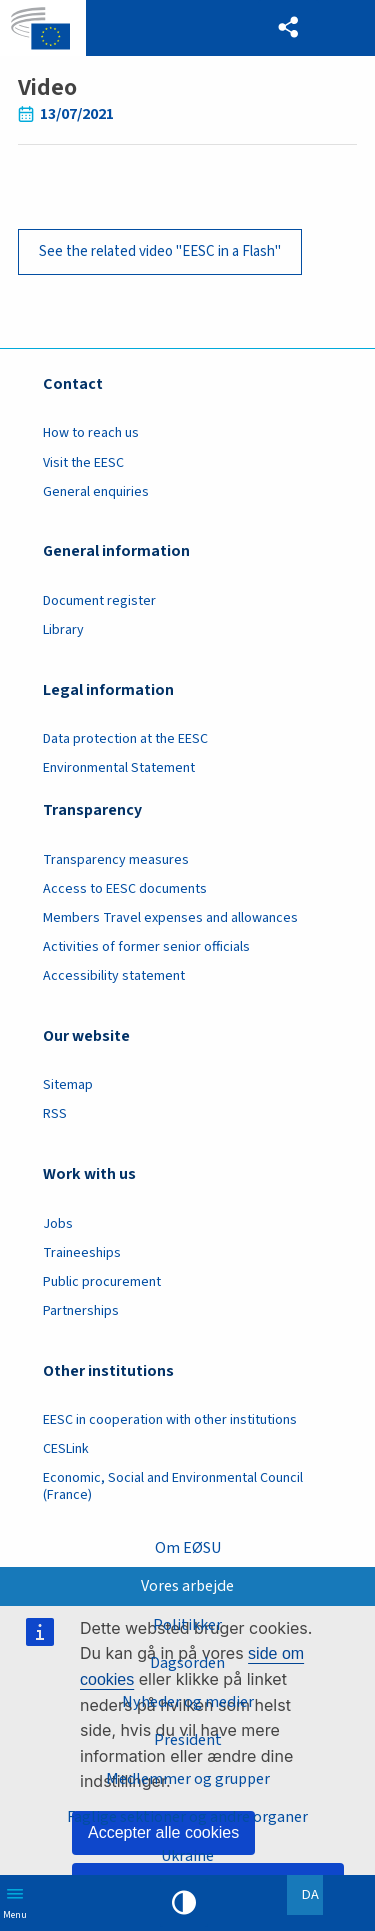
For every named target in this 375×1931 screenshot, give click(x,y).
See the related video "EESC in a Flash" (160, 251)
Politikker (187, 1625)
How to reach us (91, 433)
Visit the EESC (83, 463)
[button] (288, 28)
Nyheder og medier (188, 1702)
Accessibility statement (114, 976)
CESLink (66, 1449)
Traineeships (82, 1253)
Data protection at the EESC (125, 739)
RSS (55, 1114)
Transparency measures (116, 860)
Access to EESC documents (125, 889)
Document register (99, 601)
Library (63, 630)
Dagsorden (187, 1663)
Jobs (58, 1224)
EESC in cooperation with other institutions (170, 1420)
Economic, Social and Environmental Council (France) (173, 1486)
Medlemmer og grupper (188, 1779)
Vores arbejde (187, 1586)
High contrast (184, 1903)
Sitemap (68, 1085)
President (188, 1740)
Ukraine (187, 1856)
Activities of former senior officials (146, 947)
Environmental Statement (119, 768)
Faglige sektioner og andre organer (187, 1817)
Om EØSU (188, 1548)
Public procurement (102, 1282)
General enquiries (96, 492)
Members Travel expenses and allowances (170, 918)
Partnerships (81, 1311)
